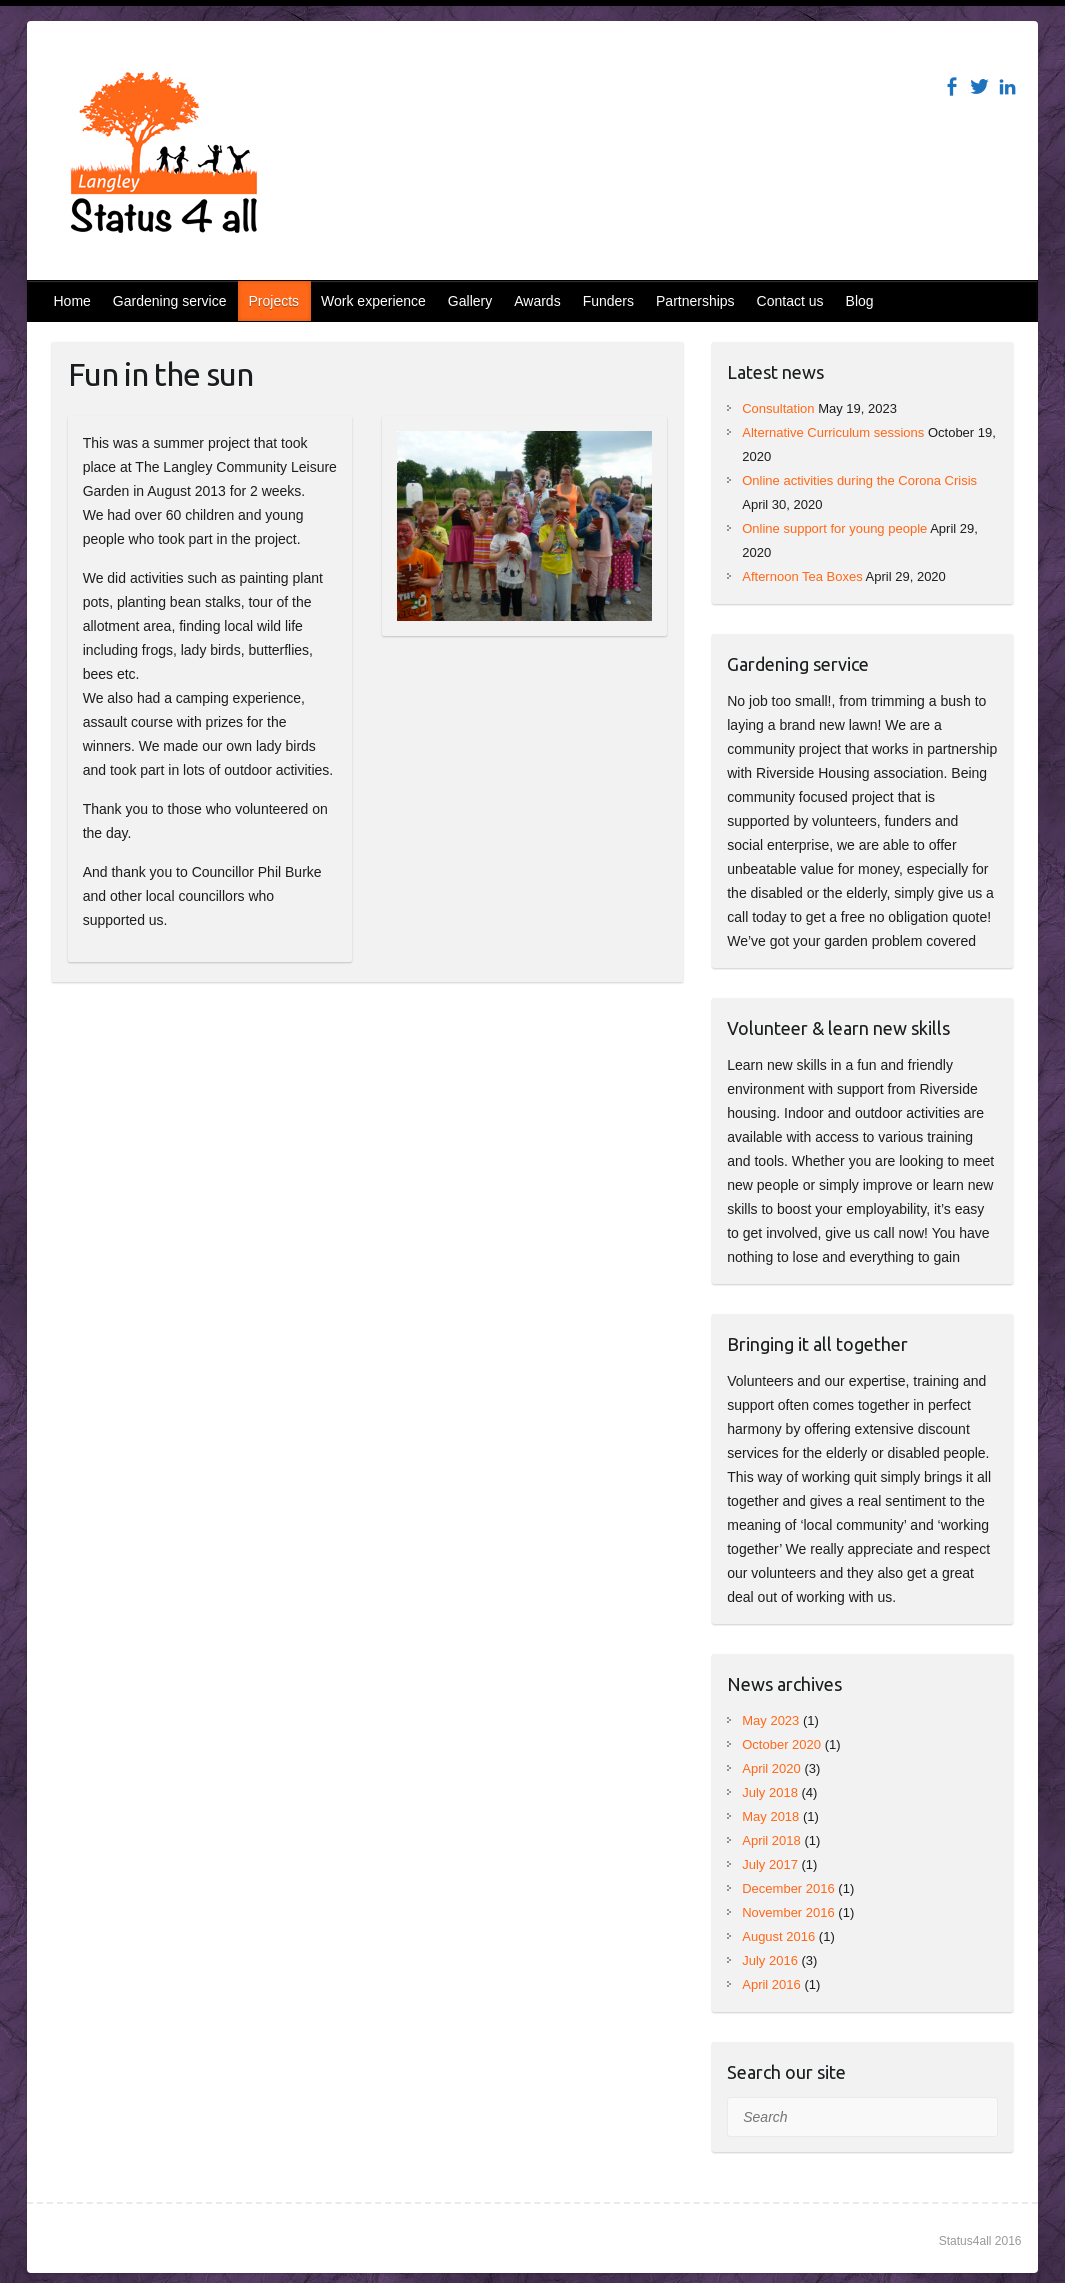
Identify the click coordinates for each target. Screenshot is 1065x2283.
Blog (860, 301)
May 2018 (770, 1816)
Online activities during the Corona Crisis (859, 480)
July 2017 (770, 1864)
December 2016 (788, 1888)
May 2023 (770, 1720)
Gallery (470, 301)
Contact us (790, 301)
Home (72, 301)
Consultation (778, 408)
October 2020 (781, 1744)
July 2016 (770, 1960)
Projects (273, 301)
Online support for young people (834, 528)
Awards (537, 301)
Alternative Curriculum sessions (833, 432)
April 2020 (771, 1768)
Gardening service (170, 301)
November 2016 (788, 1912)
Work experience (373, 301)
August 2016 (778, 1936)
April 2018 (771, 1840)
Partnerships (695, 301)
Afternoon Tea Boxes (802, 576)
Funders (608, 301)
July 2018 (770, 1792)
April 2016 (771, 1984)
